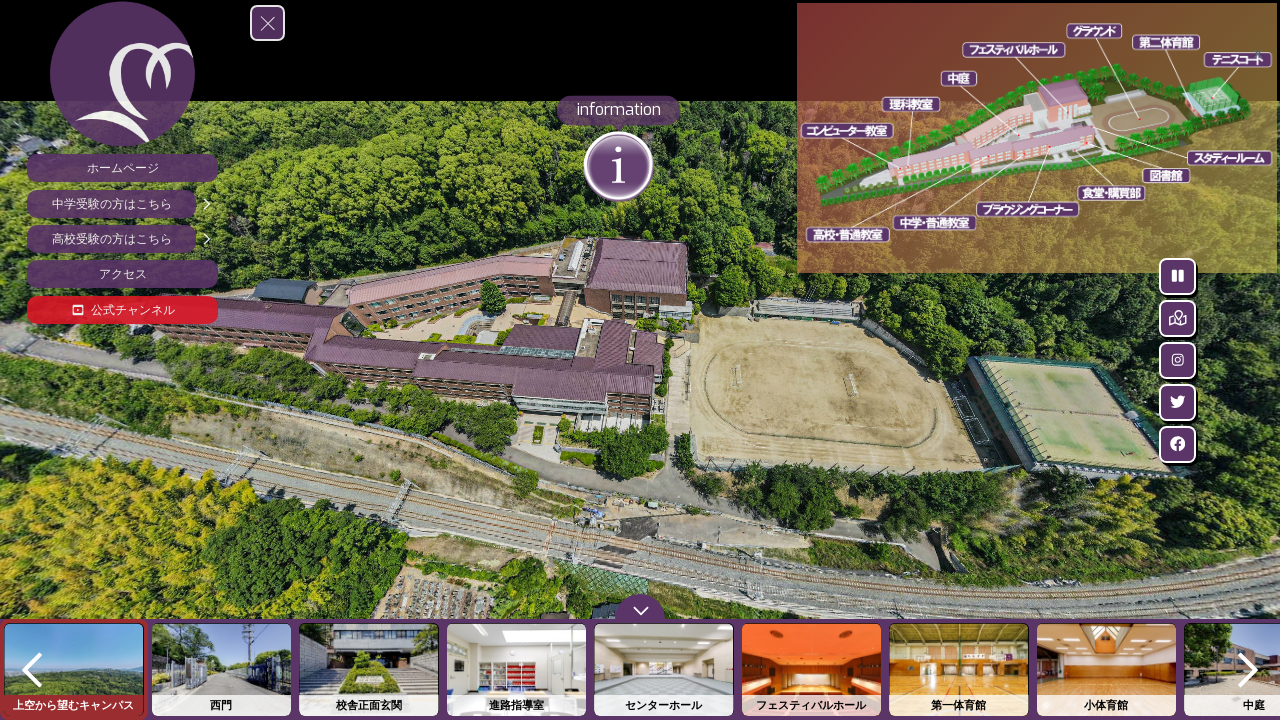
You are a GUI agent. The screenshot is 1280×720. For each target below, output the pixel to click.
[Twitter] (1261, 402)
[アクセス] (122, 274)
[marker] (1018, 49)
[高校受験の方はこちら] (122, 239)
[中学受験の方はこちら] (122, 204)
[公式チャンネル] (122, 310)
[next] (1248, 669)
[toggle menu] (267, 23)
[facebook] (1261, 444)
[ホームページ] (122, 168)
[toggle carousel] (640, 606)
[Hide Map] (1261, 318)
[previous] (32, 669)
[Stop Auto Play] (1261, 276)
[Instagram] (1261, 360)
